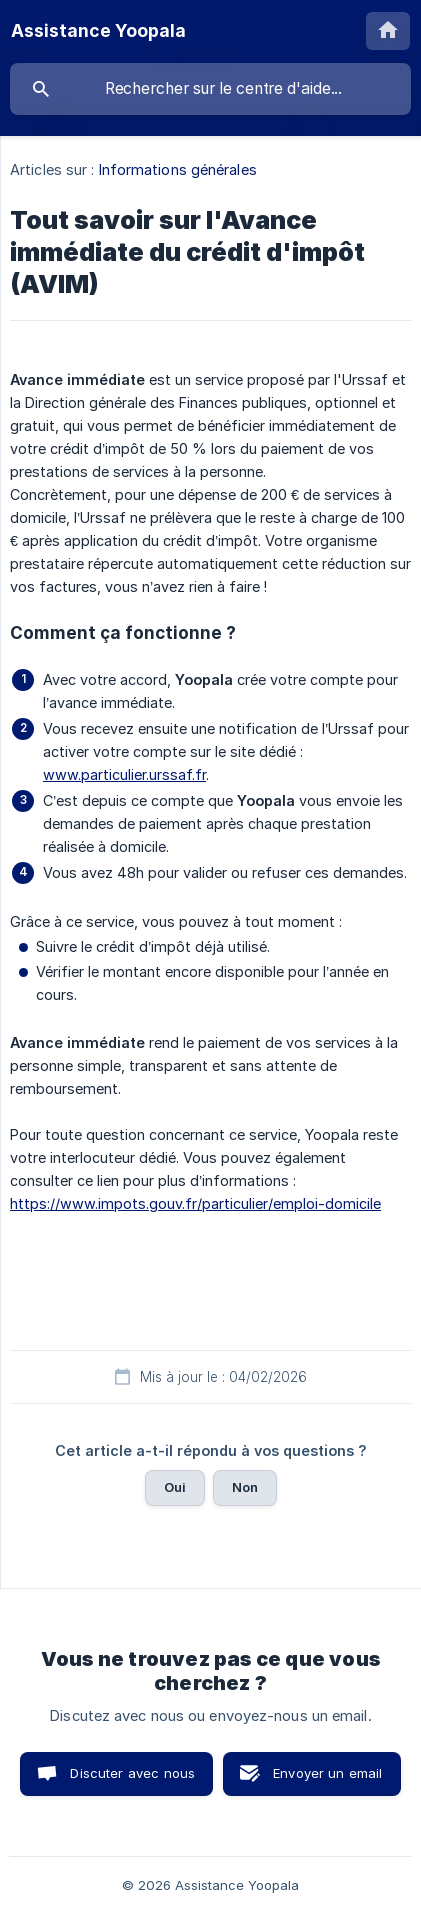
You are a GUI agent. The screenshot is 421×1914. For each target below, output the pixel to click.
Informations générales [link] (178, 169)
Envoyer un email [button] (327, 1773)
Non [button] (245, 1487)
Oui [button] (175, 1487)
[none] (98, 31)
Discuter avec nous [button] (132, 1773)
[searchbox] (210, 89)
